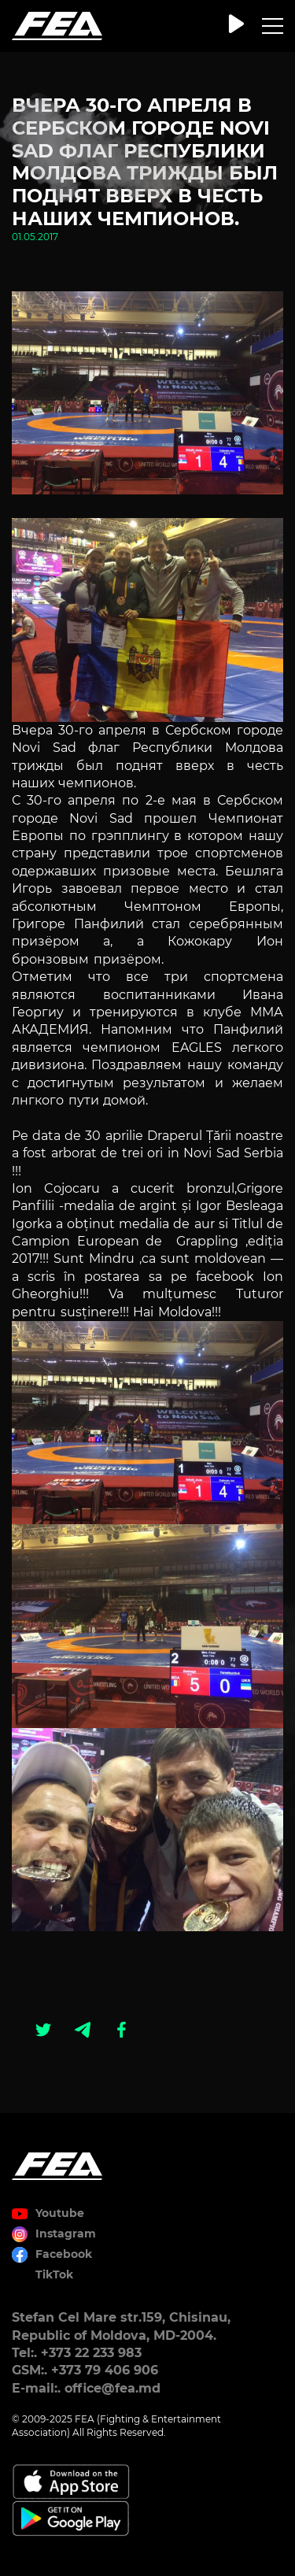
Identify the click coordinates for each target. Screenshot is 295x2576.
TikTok (54, 2274)
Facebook (63, 2254)
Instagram (65, 2233)
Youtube (59, 2213)
